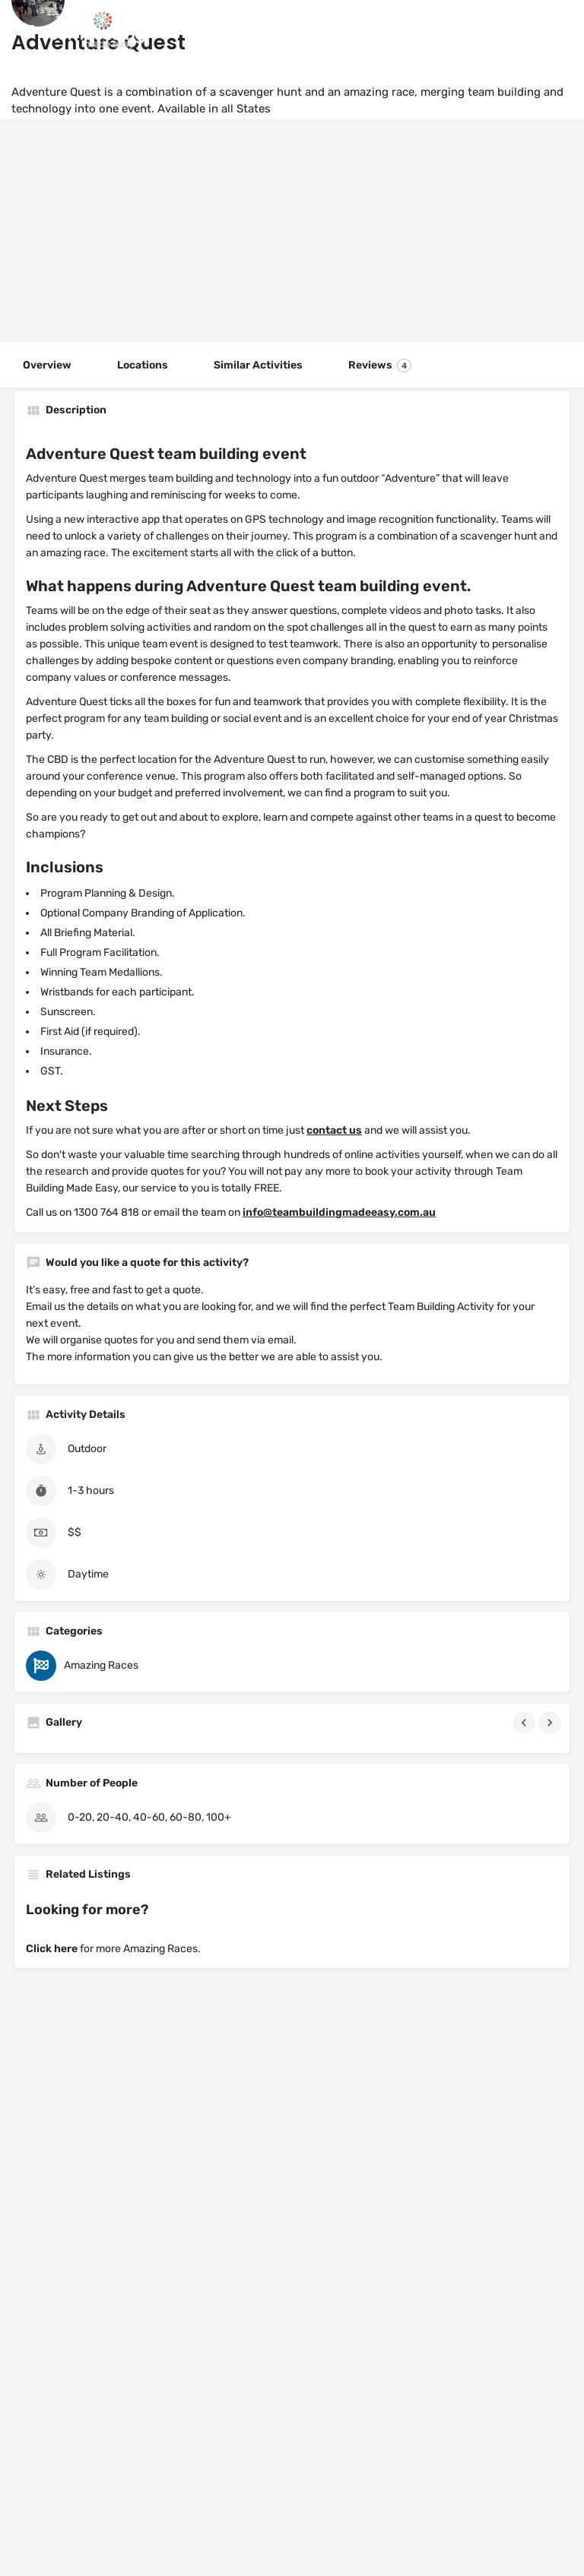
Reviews (379, 365)
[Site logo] (96, 30)
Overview (47, 365)
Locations (142, 365)
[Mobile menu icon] (25, 30)
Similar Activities (258, 365)
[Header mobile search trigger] (559, 30)
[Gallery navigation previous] (525, 1722)
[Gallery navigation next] (551, 1722)
